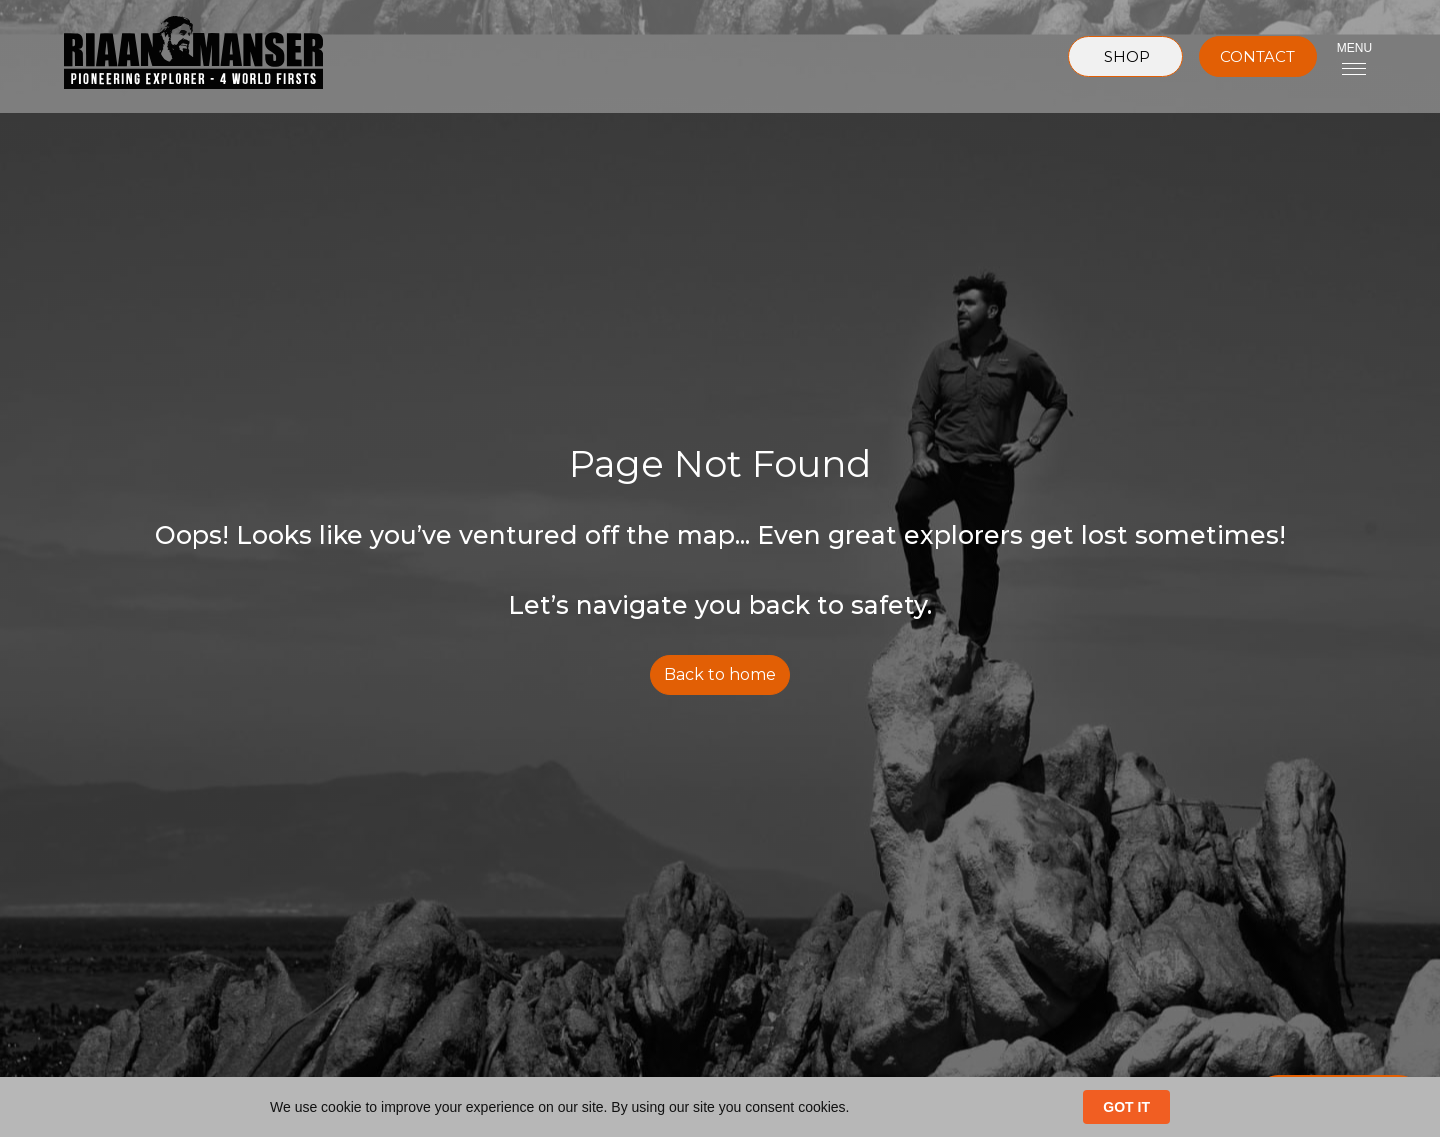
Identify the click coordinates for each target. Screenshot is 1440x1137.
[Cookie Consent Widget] (720, 1107)
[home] (177, 56)
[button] (1354, 56)
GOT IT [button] (1126, 1107)
